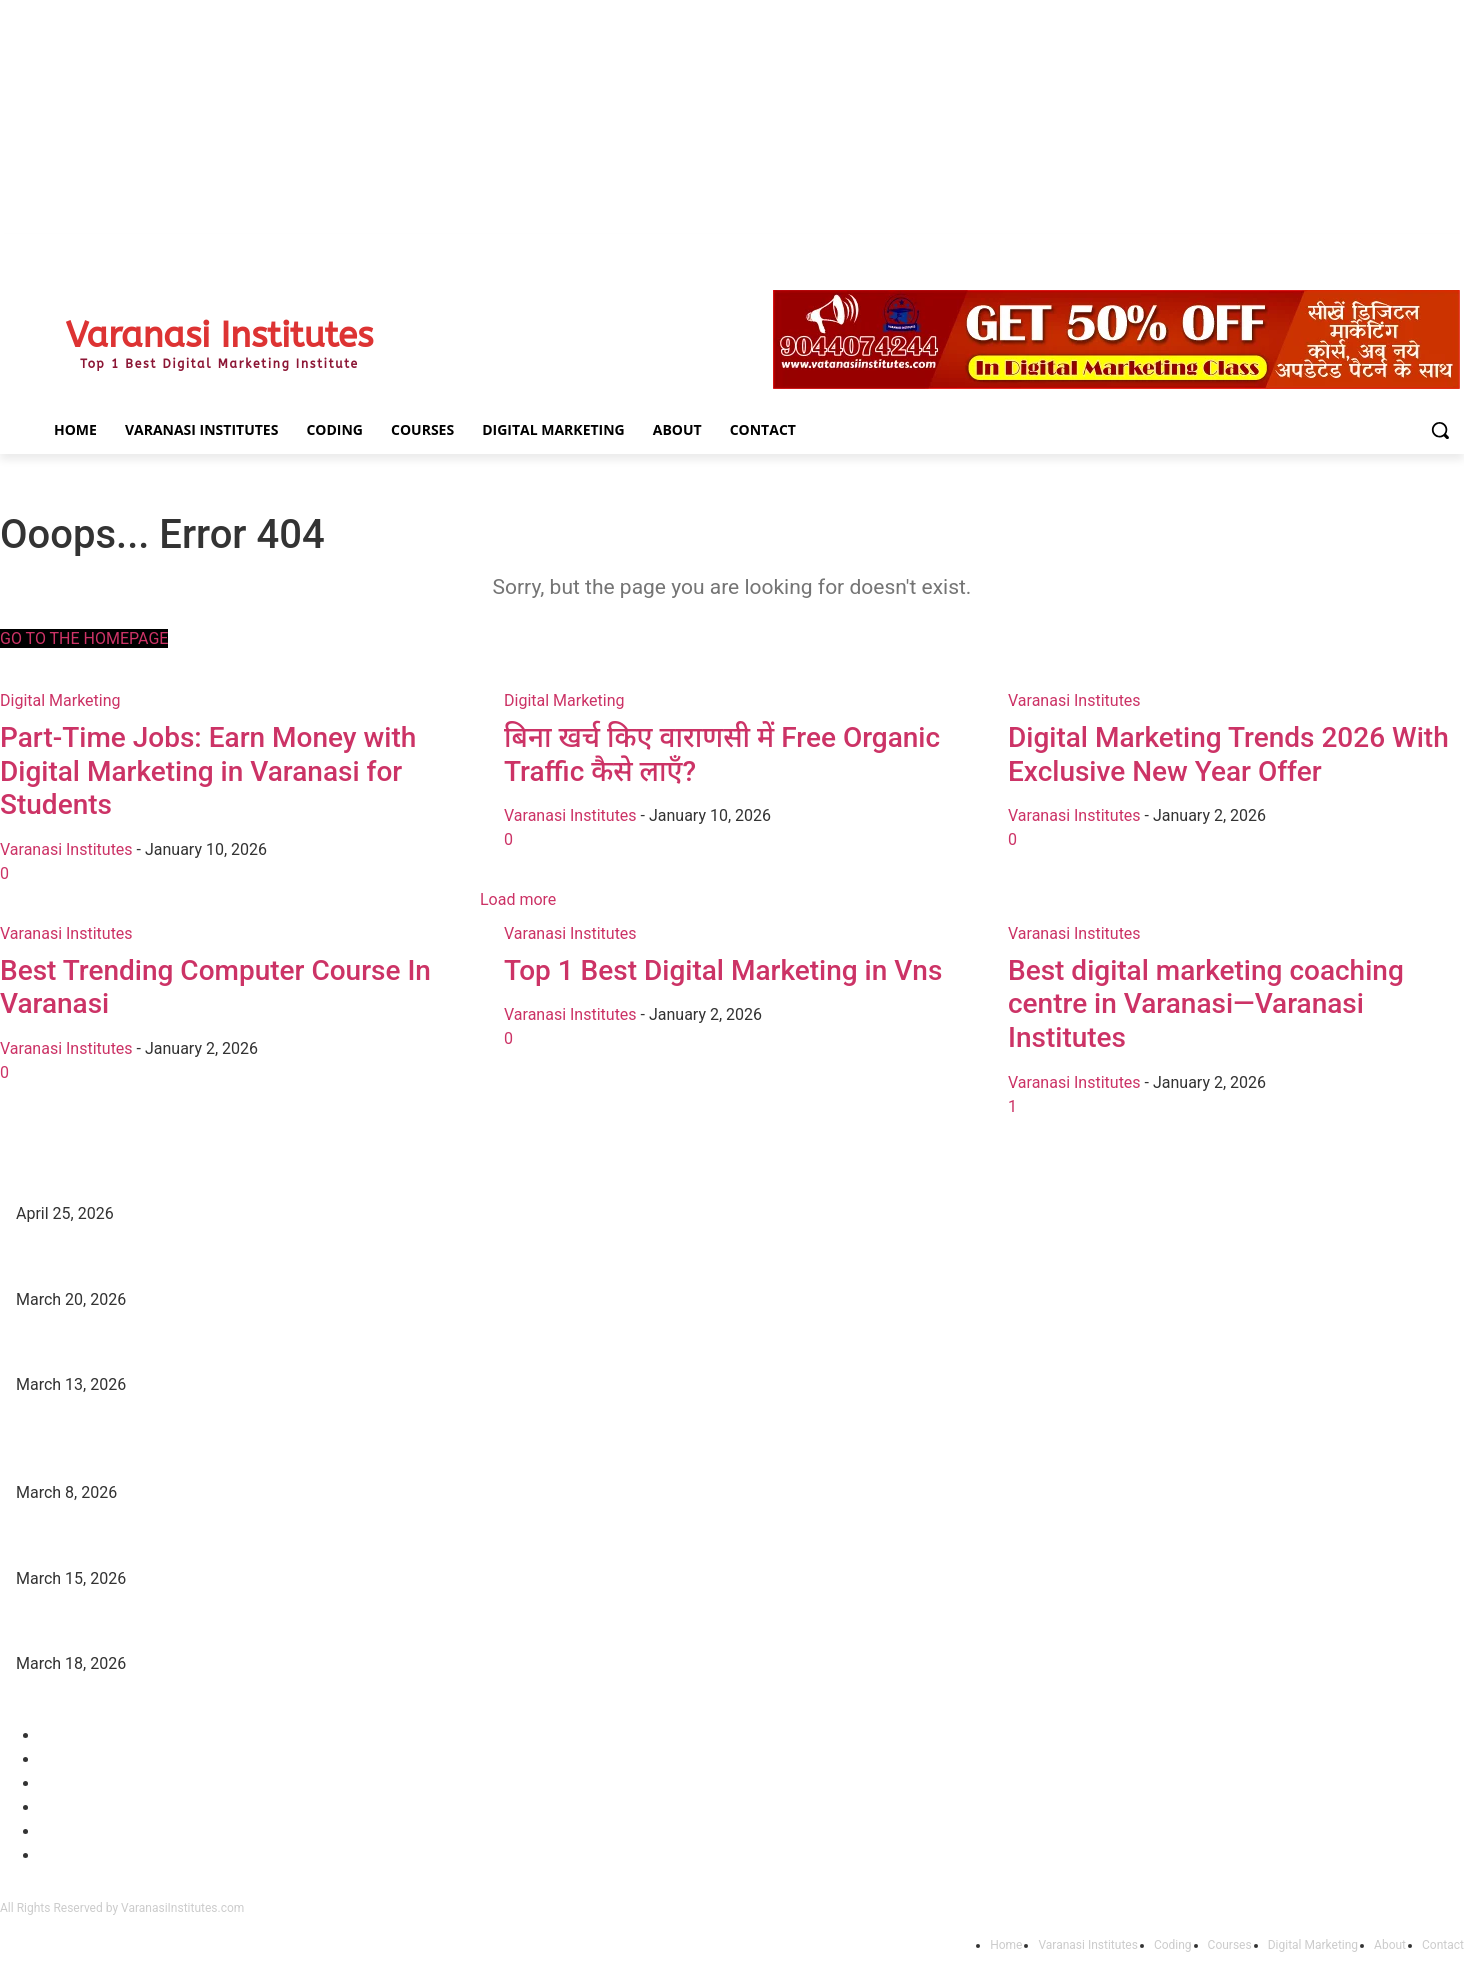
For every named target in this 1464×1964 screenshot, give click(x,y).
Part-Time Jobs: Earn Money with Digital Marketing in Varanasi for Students (252, 1454)
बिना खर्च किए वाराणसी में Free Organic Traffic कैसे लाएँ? (174, 1540)
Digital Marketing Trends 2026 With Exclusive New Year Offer (206, 1626)
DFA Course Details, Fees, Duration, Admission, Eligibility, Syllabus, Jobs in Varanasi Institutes (308, 1261)
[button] (1440, 430)
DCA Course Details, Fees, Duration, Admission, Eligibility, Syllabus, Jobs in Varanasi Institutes (309, 1347)
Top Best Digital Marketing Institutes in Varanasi (166, 1176)
